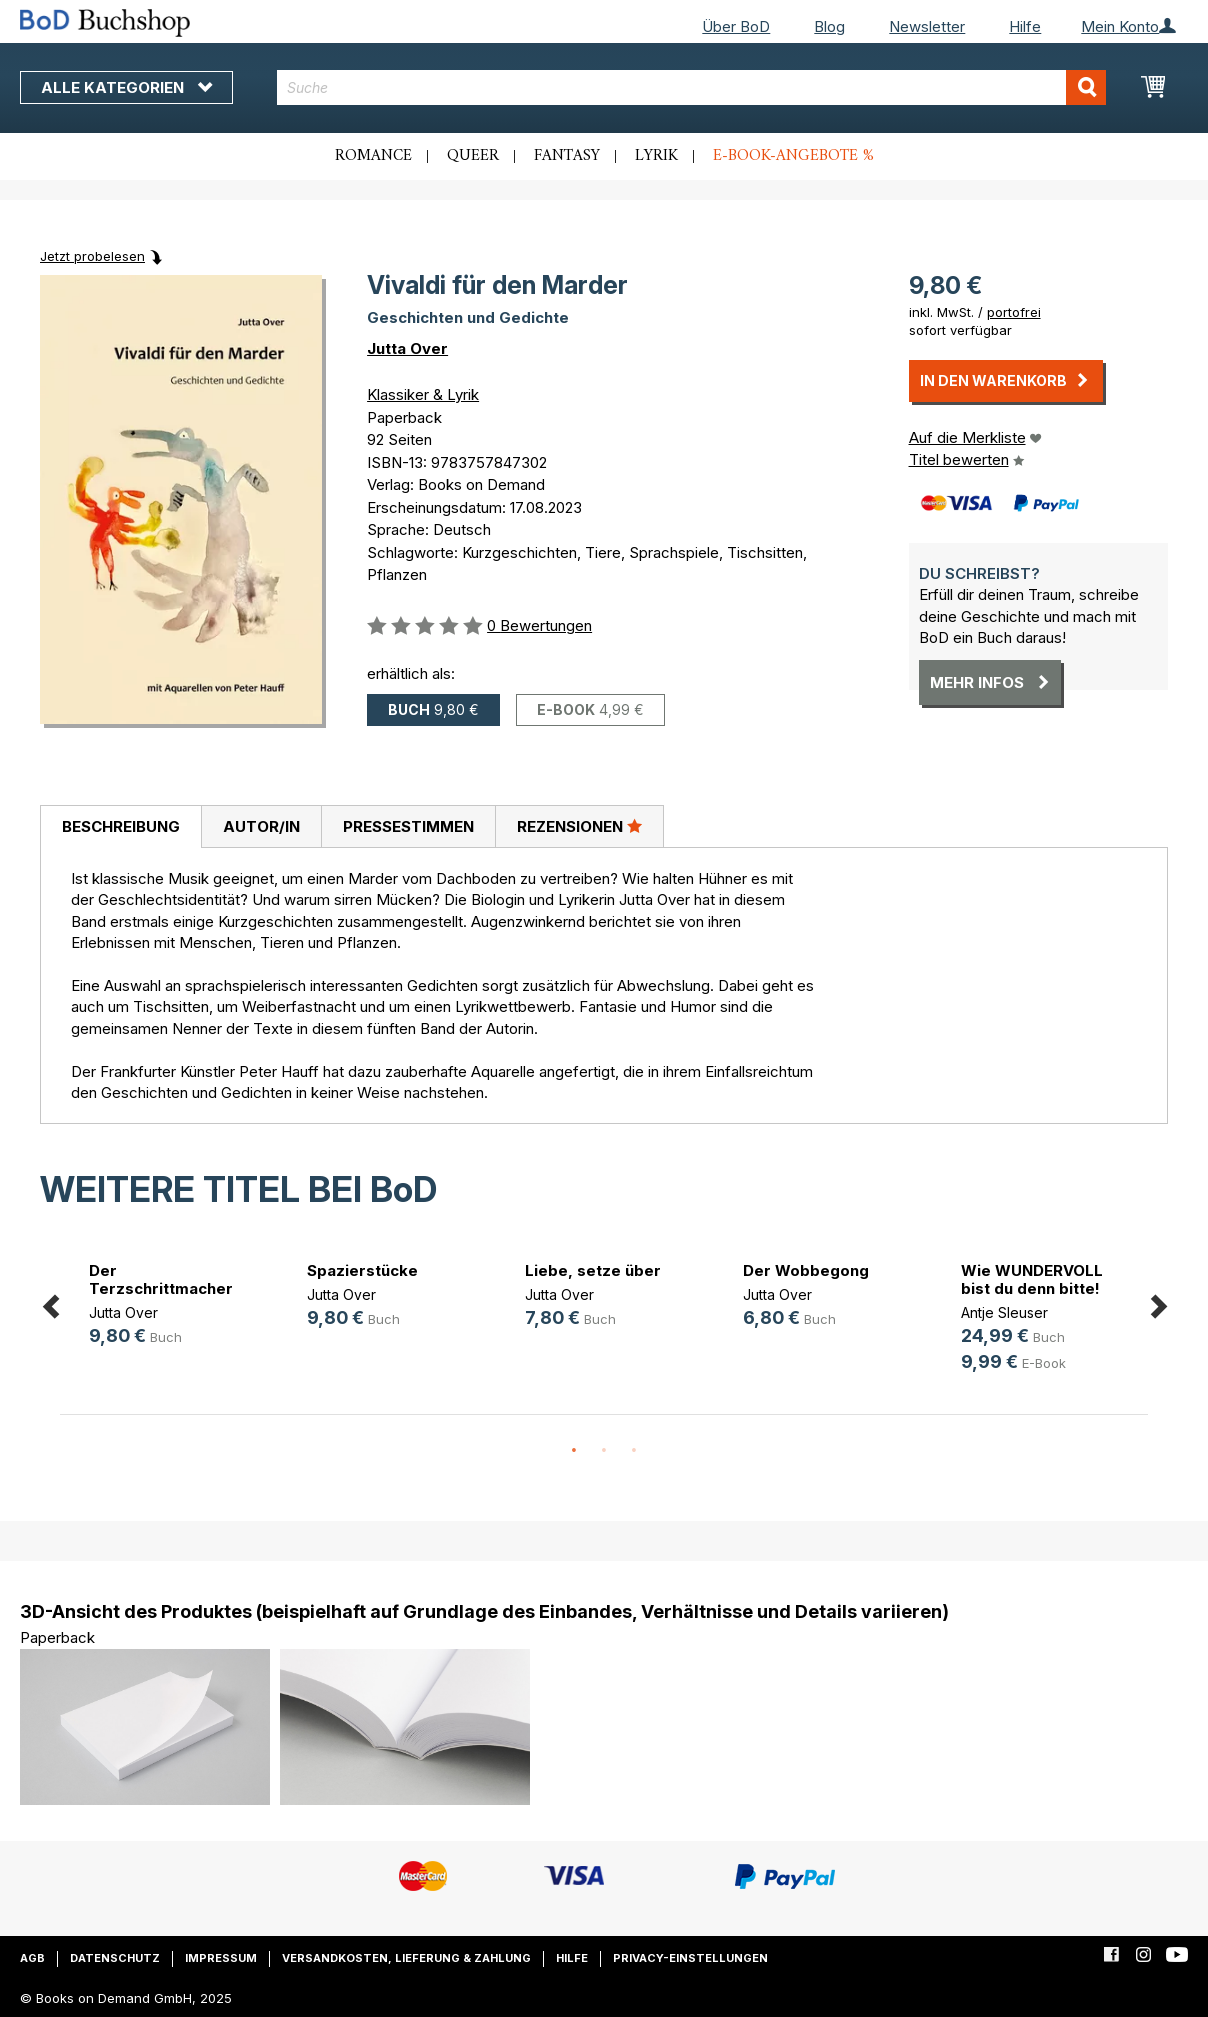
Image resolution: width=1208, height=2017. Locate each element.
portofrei (1014, 312)
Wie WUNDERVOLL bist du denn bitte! (1032, 1279)
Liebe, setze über (593, 1270)
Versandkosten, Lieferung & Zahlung (406, 1958)
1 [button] (574, 1451)
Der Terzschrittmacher (161, 1279)
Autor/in (261, 826)
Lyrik (656, 156)
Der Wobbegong (806, 1270)
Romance (373, 156)
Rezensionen (579, 826)
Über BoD (736, 26)
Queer (473, 156)
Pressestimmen (408, 826)
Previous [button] (50, 1302)
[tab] (120, 827)
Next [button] (1158, 1302)
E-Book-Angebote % (793, 156)
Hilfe (1025, 26)
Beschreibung (121, 826)
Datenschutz (115, 1958)
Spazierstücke (362, 1270)
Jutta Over (407, 348)
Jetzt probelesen (92, 256)
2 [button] (604, 1451)
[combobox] (691, 87)
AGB (32, 1958)
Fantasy (567, 156)
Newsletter (927, 26)
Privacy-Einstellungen (690, 1958)
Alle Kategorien (126, 87)
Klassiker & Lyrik (423, 394)
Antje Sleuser (1004, 1312)
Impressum (221, 1958)
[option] (169, 1306)
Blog (829, 26)
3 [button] (634, 1451)
